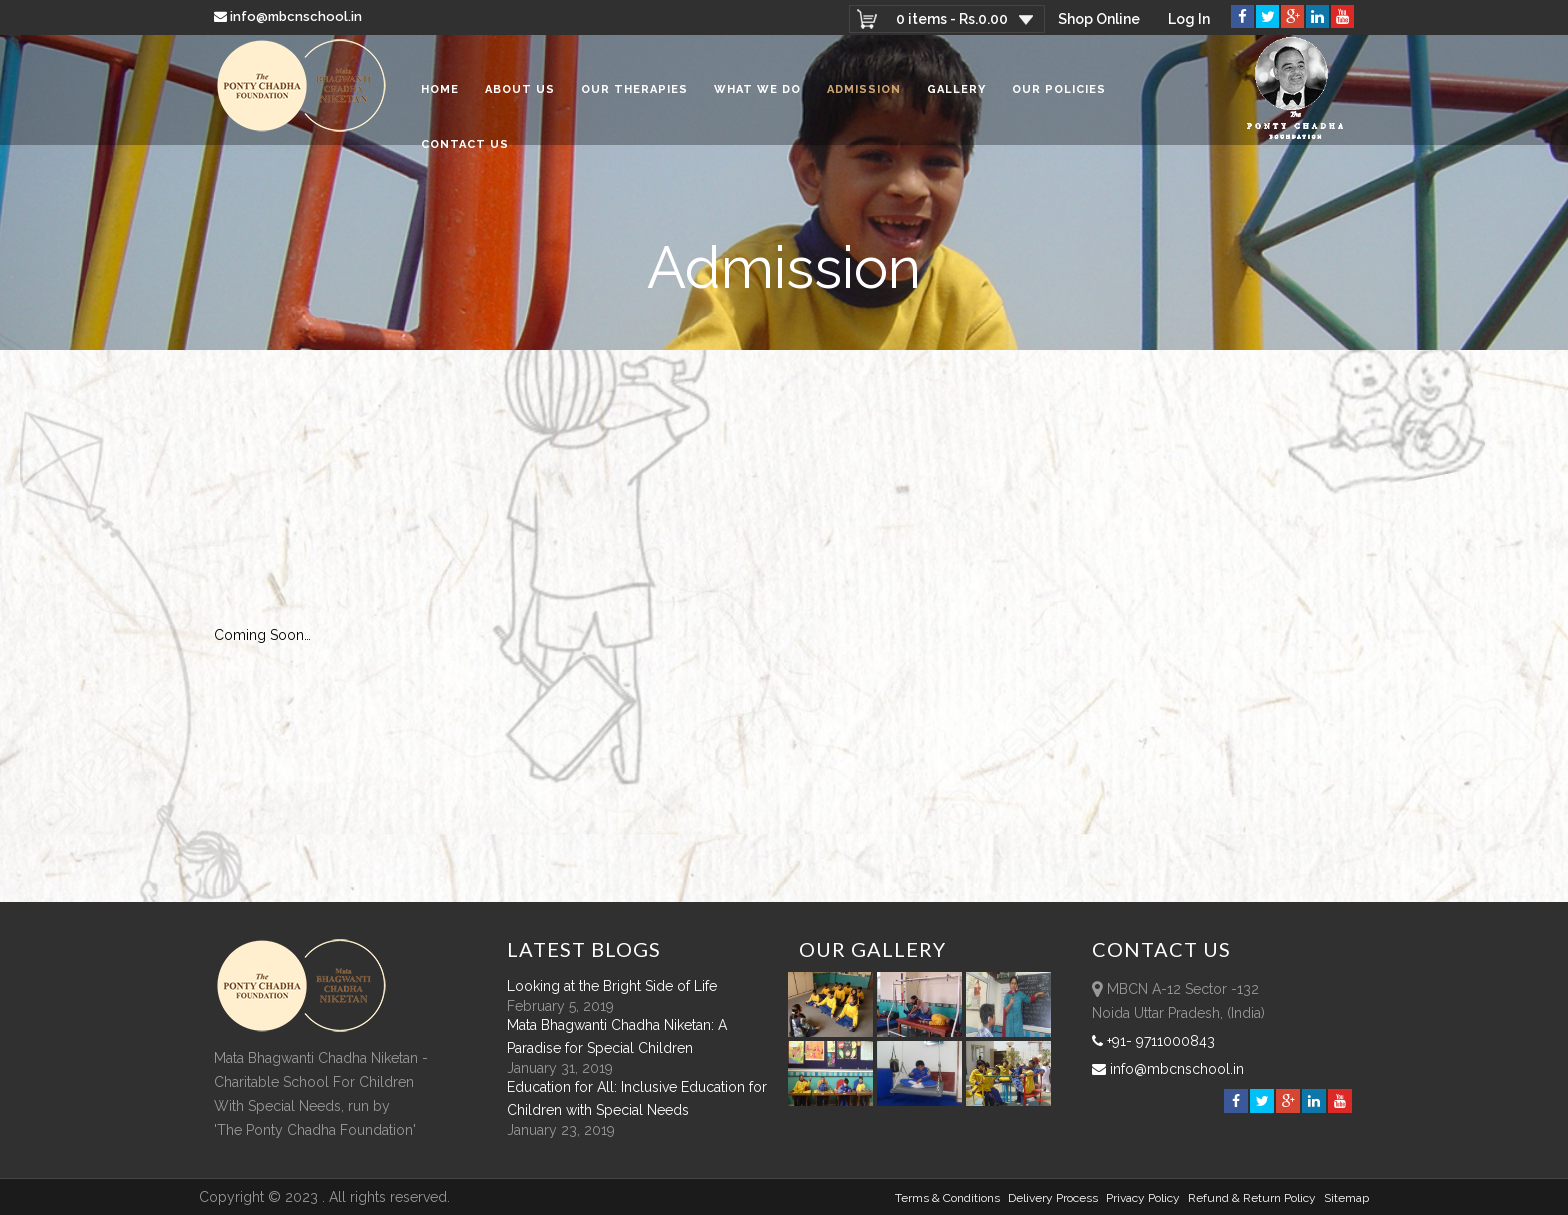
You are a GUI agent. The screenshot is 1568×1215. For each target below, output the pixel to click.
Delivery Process (1053, 1198)
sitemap (1346, 1198)
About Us (520, 89)
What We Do (757, 89)
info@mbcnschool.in (289, 16)
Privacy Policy (1143, 1198)
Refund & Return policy (1252, 1198)
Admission (864, 89)
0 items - (952, 19)
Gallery (956, 89)
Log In (1189, 19)
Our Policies (1059, 89)
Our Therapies (634, 89)
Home (440, 89)
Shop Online (1099, 19)
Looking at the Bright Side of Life (612, 986)
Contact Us (465, 144)
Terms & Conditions (947, 1198)
